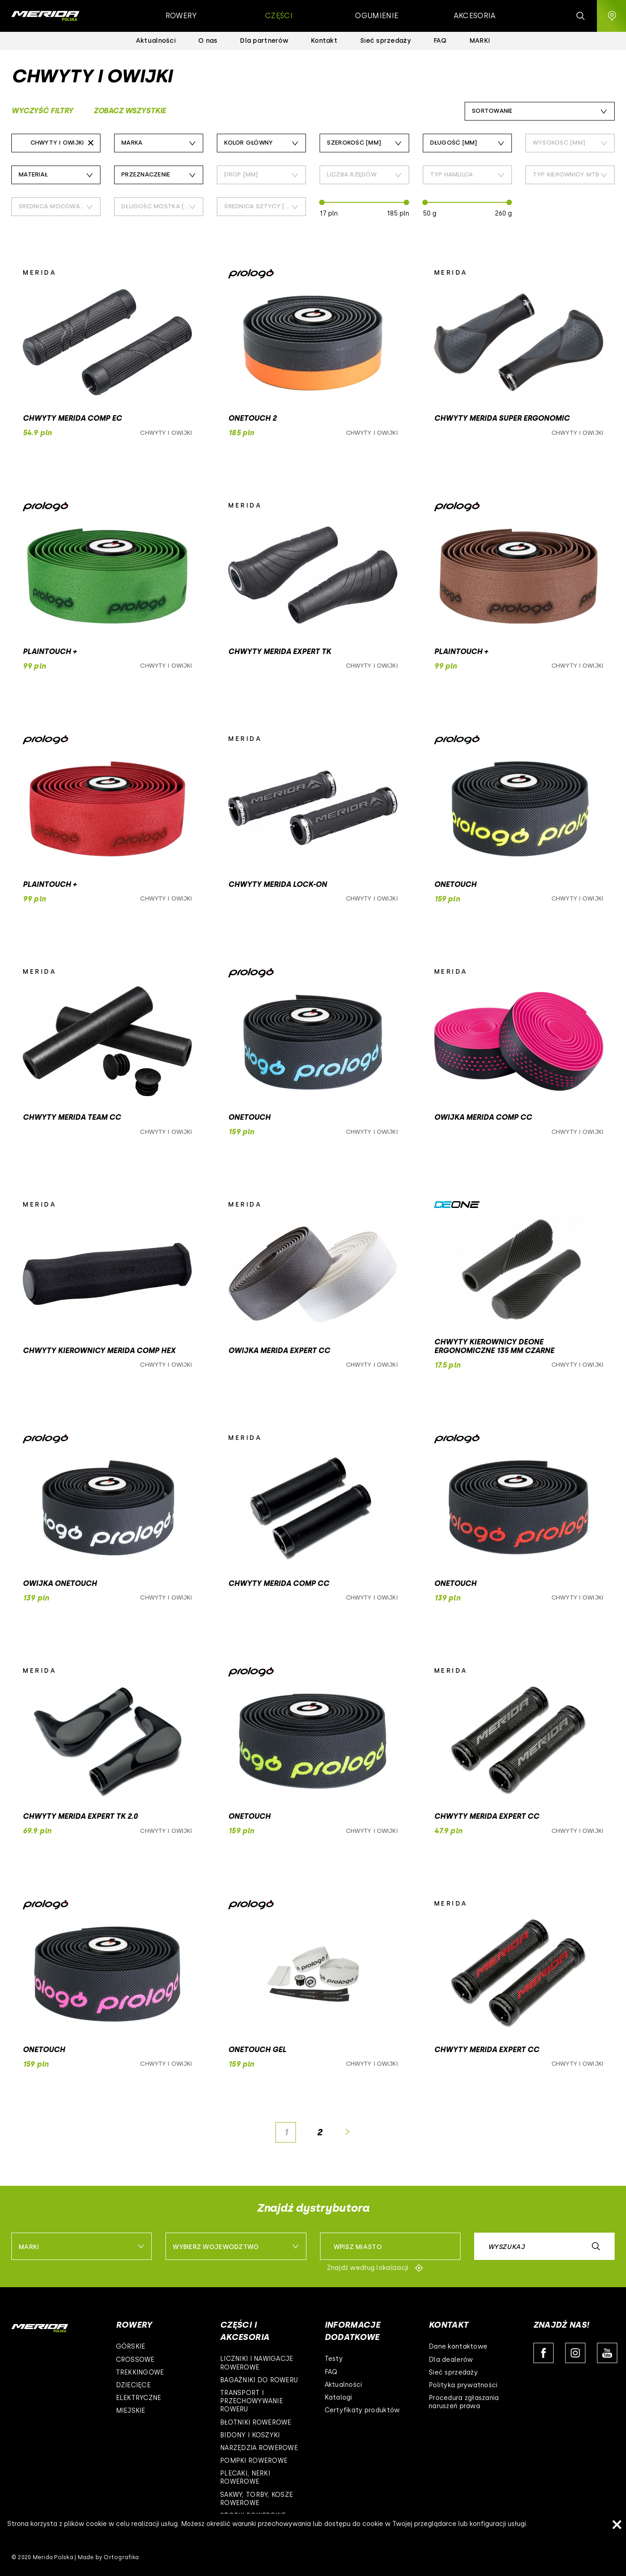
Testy (334, 2359)
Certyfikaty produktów (362, 2410)
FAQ (331, 2372)
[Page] (285, 2132)
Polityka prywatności (463, 2385)
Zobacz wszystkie (130, 111)
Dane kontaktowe (458, 2346)
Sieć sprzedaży (453, 2372)
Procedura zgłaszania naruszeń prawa (464, 2402)
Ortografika (121, 2557)
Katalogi (338, 2397)
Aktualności (343, 2385)
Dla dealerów (451, 2360)
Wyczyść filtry (42, 111)
